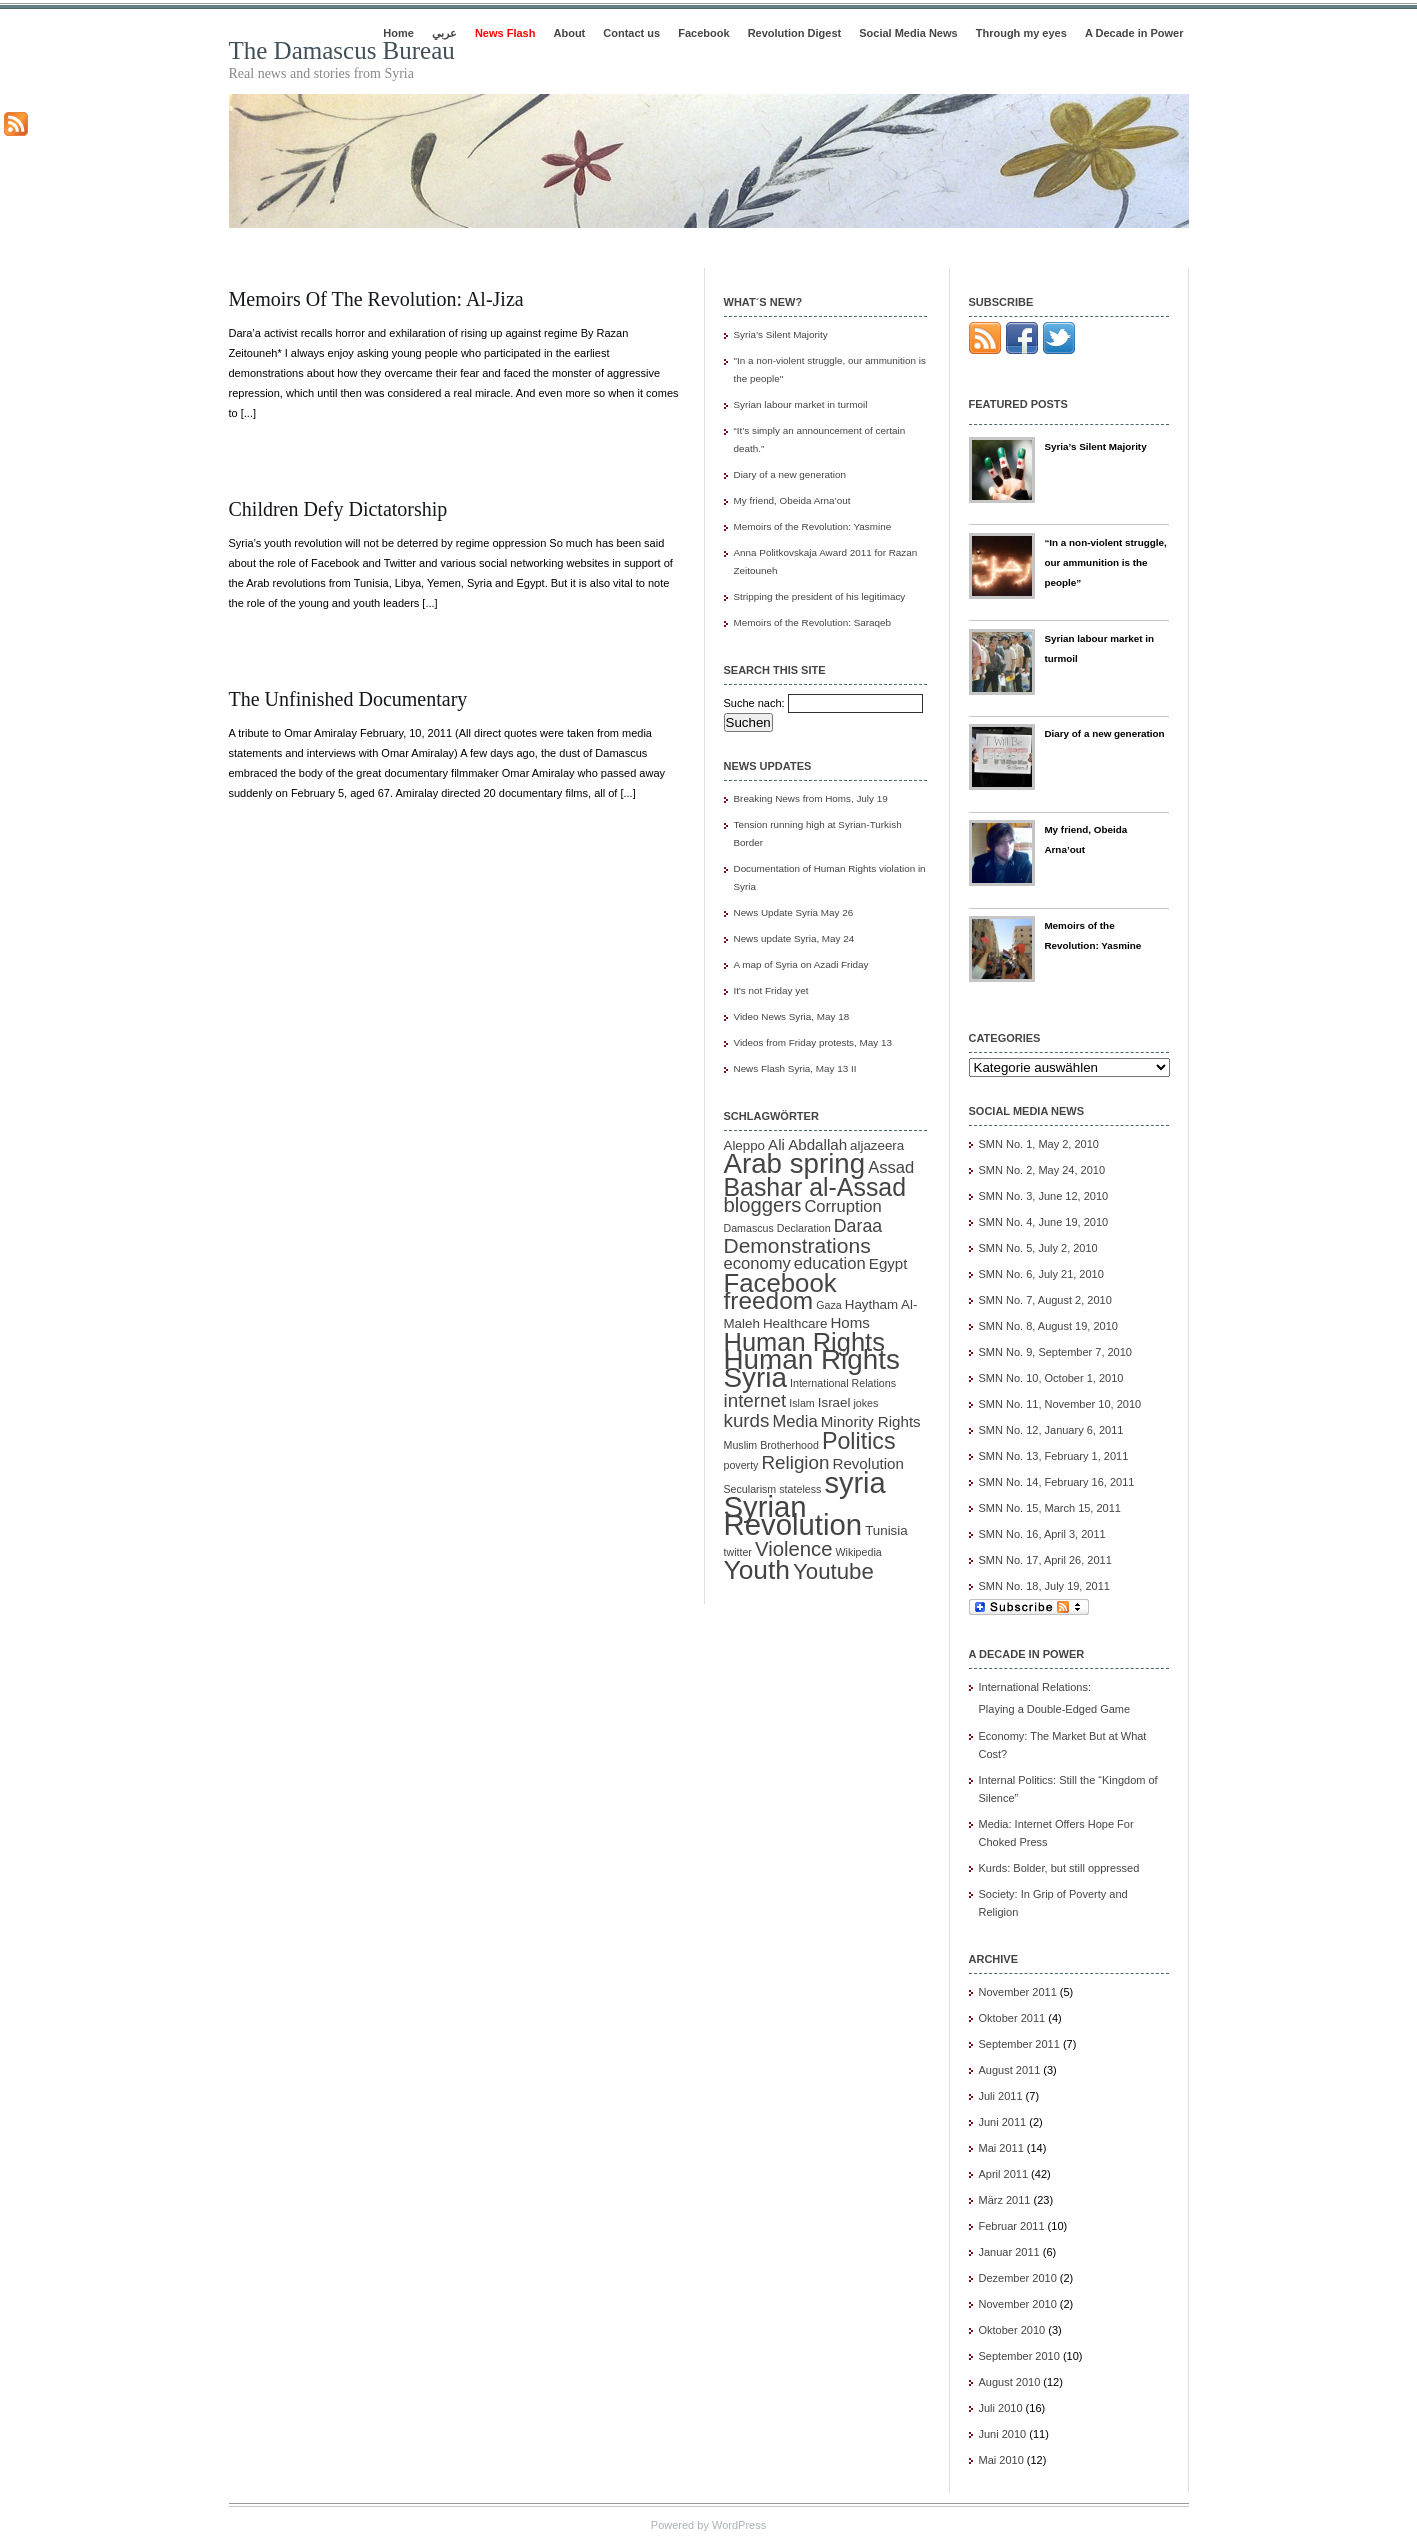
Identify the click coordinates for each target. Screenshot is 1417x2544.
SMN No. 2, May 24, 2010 (1042, 1170)
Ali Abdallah (807, 1144)
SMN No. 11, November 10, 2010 (1060, 1404)
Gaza (828, 1305)
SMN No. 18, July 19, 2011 (1044, 1586)
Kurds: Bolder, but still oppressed (1059, 1868)
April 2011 (1004, 2174)
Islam (801, 1403)
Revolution (868, 1463)
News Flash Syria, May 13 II (795, 1068)
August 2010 (1010, 2382)
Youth (757, 1570)
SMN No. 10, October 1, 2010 (1051, 1378)
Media (795, 1421)
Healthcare (795, 1323)
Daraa (858, 1226)
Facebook (703, 33)
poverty (741, 1465)
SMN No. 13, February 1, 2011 (1054, 1456)
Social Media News (908, 33)
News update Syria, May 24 (794, 938)
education (830, 1263)
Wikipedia (858, 1552)
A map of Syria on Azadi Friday (801, 964)
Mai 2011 (1001, 2148)
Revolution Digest (795, 33)
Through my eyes (1021, 33)
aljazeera (877, 1145)
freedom (769, 1300)
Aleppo (745, 1145)
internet (755, 1400)
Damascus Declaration (777, 1228)
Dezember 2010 (1018, 2278)
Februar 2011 (1012, 2226)
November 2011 (1018, 1992)
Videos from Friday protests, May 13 (813, 1042)
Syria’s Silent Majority (781, 334)
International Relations (843, 1383)
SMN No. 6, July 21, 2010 (1041, 1274)
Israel (834, 1402)
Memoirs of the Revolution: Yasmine (813, 526)
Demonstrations (797, 1245)
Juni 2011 (1003, 2122)
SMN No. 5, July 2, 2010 (1038, 1248)
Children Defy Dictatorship (338, 509)
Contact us (631, 33)
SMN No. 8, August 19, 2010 (1048, 1326)
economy (757, 1263)
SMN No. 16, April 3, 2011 (1042, 1534)
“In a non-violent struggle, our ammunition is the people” (1105, 562)
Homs (849, 1322)
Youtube (833, 1571)
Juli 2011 (1001, 2096)
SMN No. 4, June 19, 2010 (1044, 1222)
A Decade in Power (1134, 33)
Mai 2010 (1001, 2460)
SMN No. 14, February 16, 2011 (1057, 1482)
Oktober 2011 (1012, 2018)
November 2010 (1018, 2304)
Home (398, 33)
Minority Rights (871, 1421)
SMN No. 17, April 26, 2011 (1045, 1560)
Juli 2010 (1001, 2408)
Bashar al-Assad (815, 1187)
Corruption (842, 1206)
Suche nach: (754, 703)
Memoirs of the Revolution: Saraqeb (813, 622)
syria (854, 1483)
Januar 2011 (1009, 2252)
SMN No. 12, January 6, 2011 (1051, 1430)
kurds (747, 1420)
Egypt (888, 1263)
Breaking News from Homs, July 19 (811, 798)
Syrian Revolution (793, 1515)
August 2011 (1010, 2070)
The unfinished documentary (348, 699)
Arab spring (795, 1163)
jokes (865, 1403)
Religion (796, 1462)
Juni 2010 (1003, 2434)
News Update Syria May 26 (794, 912)
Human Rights (804, 1342)
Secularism (750, 1489)
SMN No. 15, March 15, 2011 (1050, 1508)
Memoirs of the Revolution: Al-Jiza (376, 299)
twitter (738, 1552)
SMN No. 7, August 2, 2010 (1045, 1300)
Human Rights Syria (812, 1368)
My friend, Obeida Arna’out (792, 500)
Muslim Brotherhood (771, 1445)
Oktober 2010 (1012, 2330)
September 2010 (1019, 2356)
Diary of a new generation (790, 474)
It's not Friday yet (771, 990)
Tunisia (886, 1530)
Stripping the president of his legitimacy (820, 596)
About (570, 33)
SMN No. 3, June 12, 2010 (1044, 1196)
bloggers (763, 1205)
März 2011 (1005, 2200)
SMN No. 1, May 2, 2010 (1039, 1144)
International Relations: (1074, 1700)
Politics (859, 1441)
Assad (891, 1167)
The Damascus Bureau (342, 50)
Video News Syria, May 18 (792, 1016)
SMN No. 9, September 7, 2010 (1055, 1352)
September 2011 (1019, 2044)
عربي (444, 33)
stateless (800, 1489)
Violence (793, 1549)
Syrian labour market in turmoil (801, 404)
